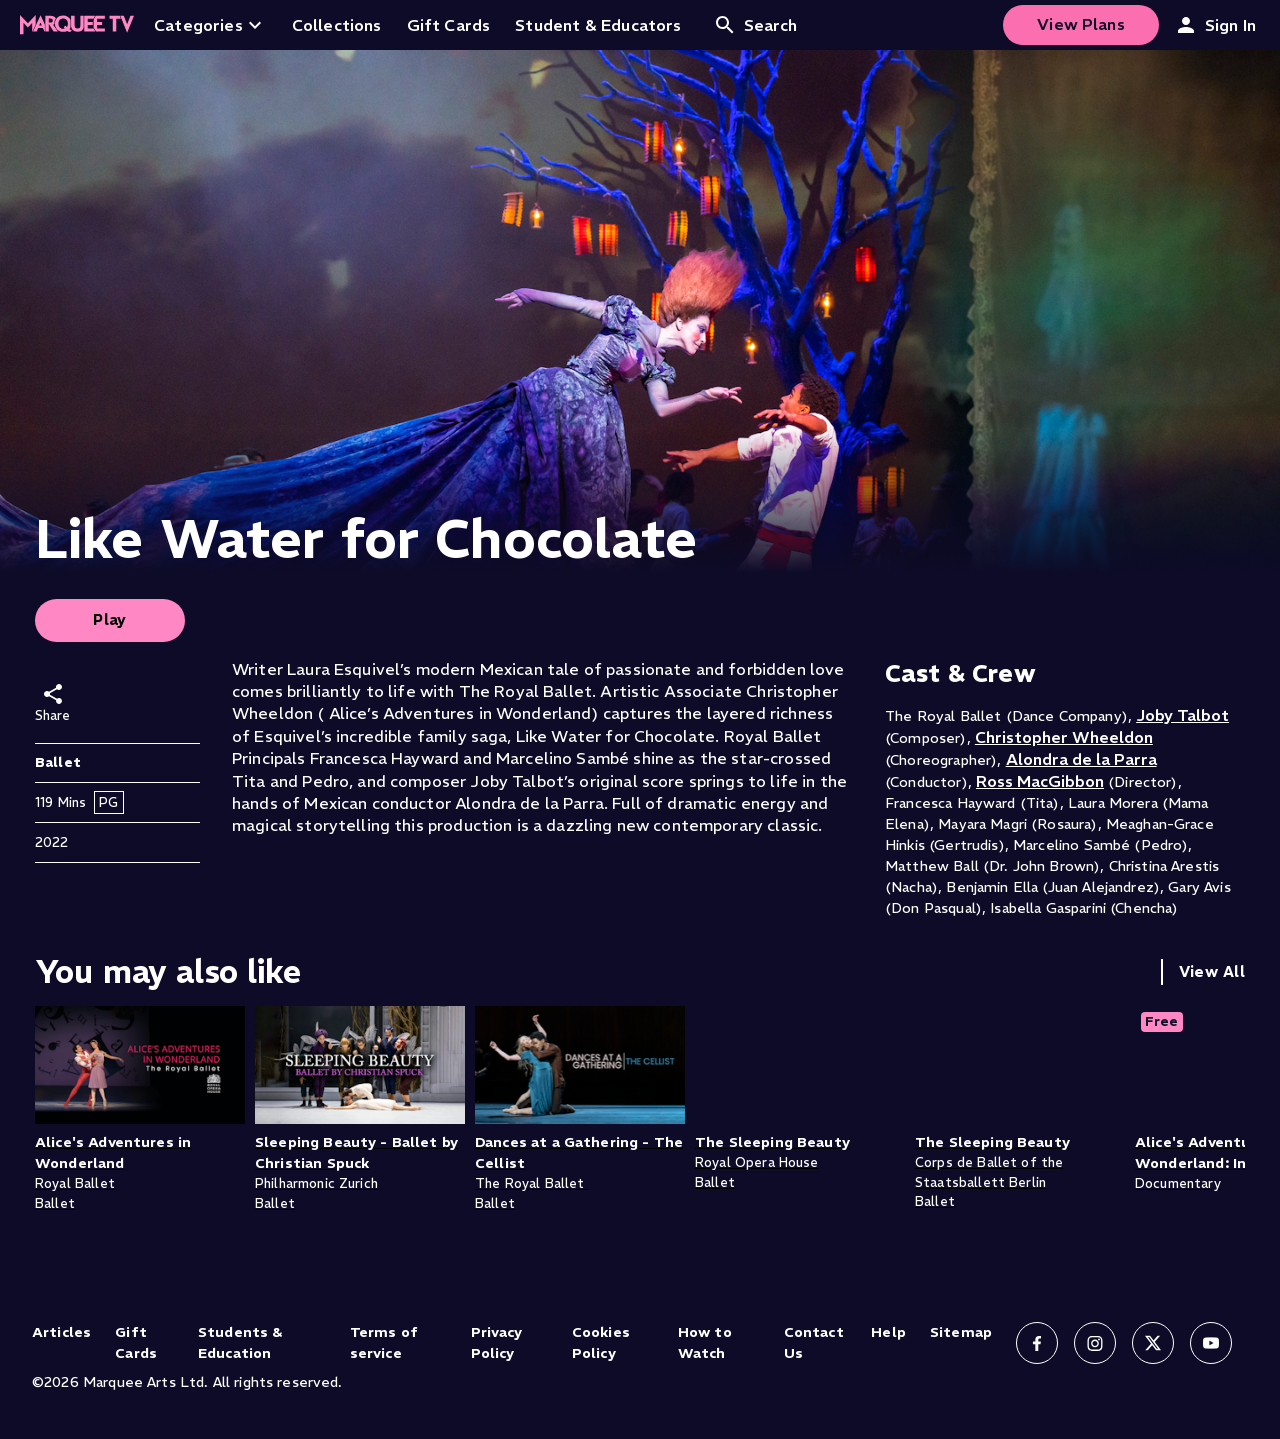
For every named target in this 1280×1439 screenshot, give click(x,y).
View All (1212, 971)
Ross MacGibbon (1040, 781)
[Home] (77, 25)
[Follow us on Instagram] (1095, 1343)
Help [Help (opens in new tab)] (888, 1332)
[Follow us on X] (1153, 1343)
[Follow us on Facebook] (1037, 1343)
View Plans (1081, 24)
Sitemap (961, 1332)
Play (110, 619)
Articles (61, 1332)
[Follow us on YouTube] (1211, 1343)
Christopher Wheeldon (1064, 737)
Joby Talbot (1182, 715)
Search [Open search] (755, 25)
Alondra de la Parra (1081, 759)
